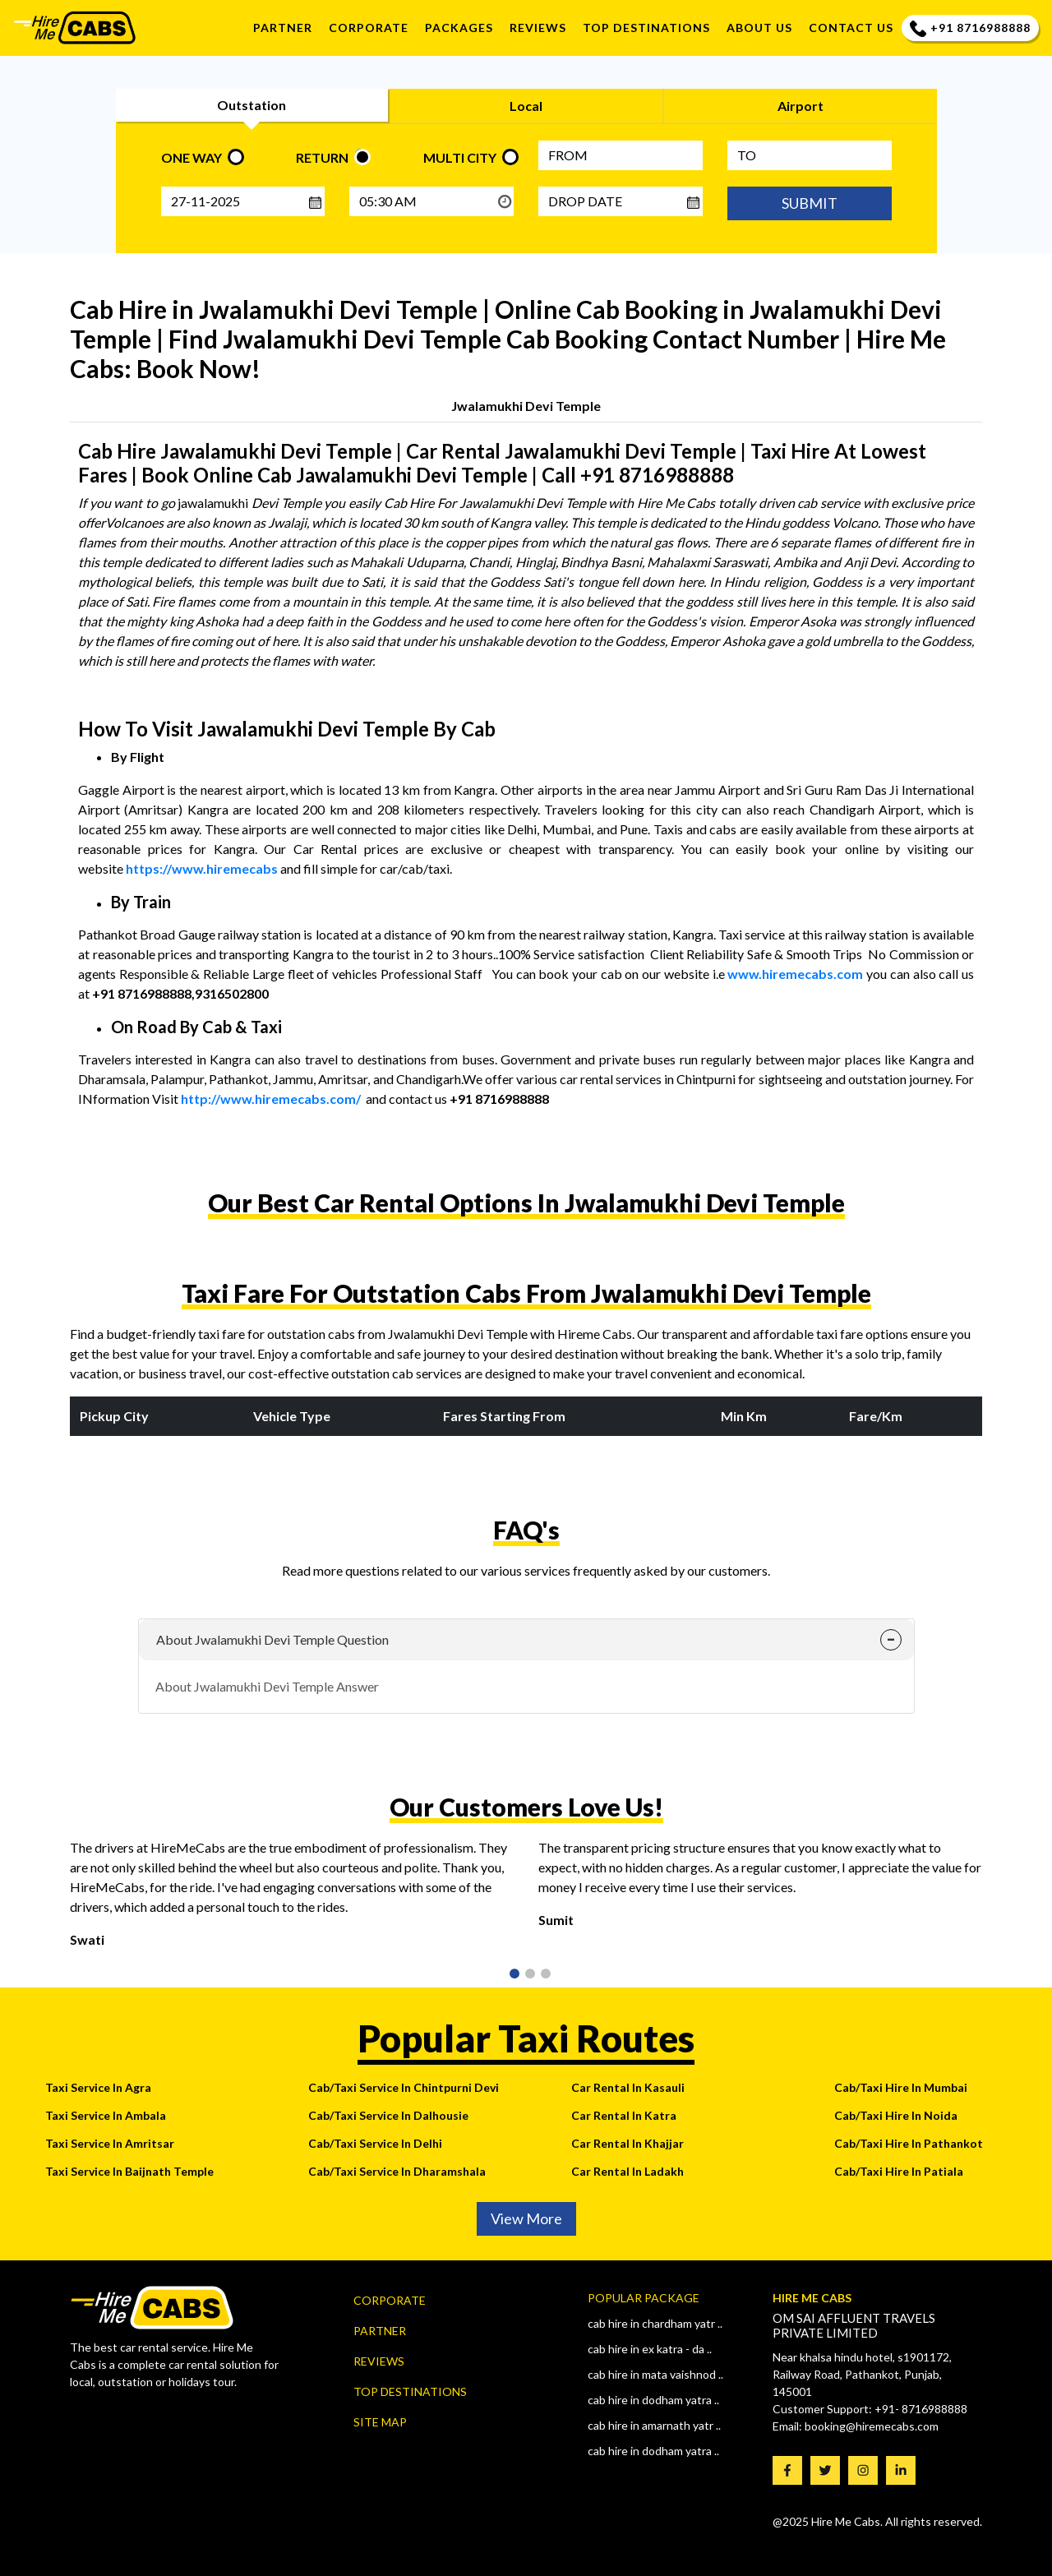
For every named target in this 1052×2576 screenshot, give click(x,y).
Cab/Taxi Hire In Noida (895, 2115)
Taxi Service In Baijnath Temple (129, 2171)
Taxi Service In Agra (98, 2087)
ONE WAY (191, 157)
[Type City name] (809, 155)
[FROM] (620, 155)
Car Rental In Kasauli (628, 2087)
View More (526, 2218)
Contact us (851, 28)
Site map (380, 2422)
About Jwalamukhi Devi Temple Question (272, 1639)
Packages (459, 28)
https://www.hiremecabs (202, 868)
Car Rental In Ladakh (627, 2171)
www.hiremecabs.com (795, 973)
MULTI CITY (459, 157)
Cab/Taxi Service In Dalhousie (388, 2115)
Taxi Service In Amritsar (109, 2143)
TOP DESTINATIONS (646, 28)
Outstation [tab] (251, 105)
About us (759, 28)
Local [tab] (526, 105)
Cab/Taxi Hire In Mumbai (900, 2087)
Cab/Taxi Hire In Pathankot (908, 2143)
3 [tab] (544, 1975)
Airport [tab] (800, 105)
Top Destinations (410, 2391)
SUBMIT (809, 203)
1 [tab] (513, 1975)
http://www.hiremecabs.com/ (271, 1098)
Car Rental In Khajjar (627, 2143)
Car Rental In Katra (623, 2115)
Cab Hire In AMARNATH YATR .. (654, 2425)
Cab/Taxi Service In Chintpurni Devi (403, 2087)
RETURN (322, 157)
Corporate (368, 28)
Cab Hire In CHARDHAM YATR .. (655, 2323)
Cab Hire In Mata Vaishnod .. (655, 2374)
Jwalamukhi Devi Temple (526, 405)
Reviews (378, 2361)
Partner (282, 28)
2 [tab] (528, 1975)
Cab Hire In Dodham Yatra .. (653, 2400)
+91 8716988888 (970, 28)
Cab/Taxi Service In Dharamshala (397, 2171)
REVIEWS (538, 28)
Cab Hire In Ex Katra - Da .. (650, 2349)
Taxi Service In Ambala (105, 2115)
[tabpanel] (292, 1900)
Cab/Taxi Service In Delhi (375, 2143)
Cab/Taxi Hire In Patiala (898, 2171)
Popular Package (643, 2298)
